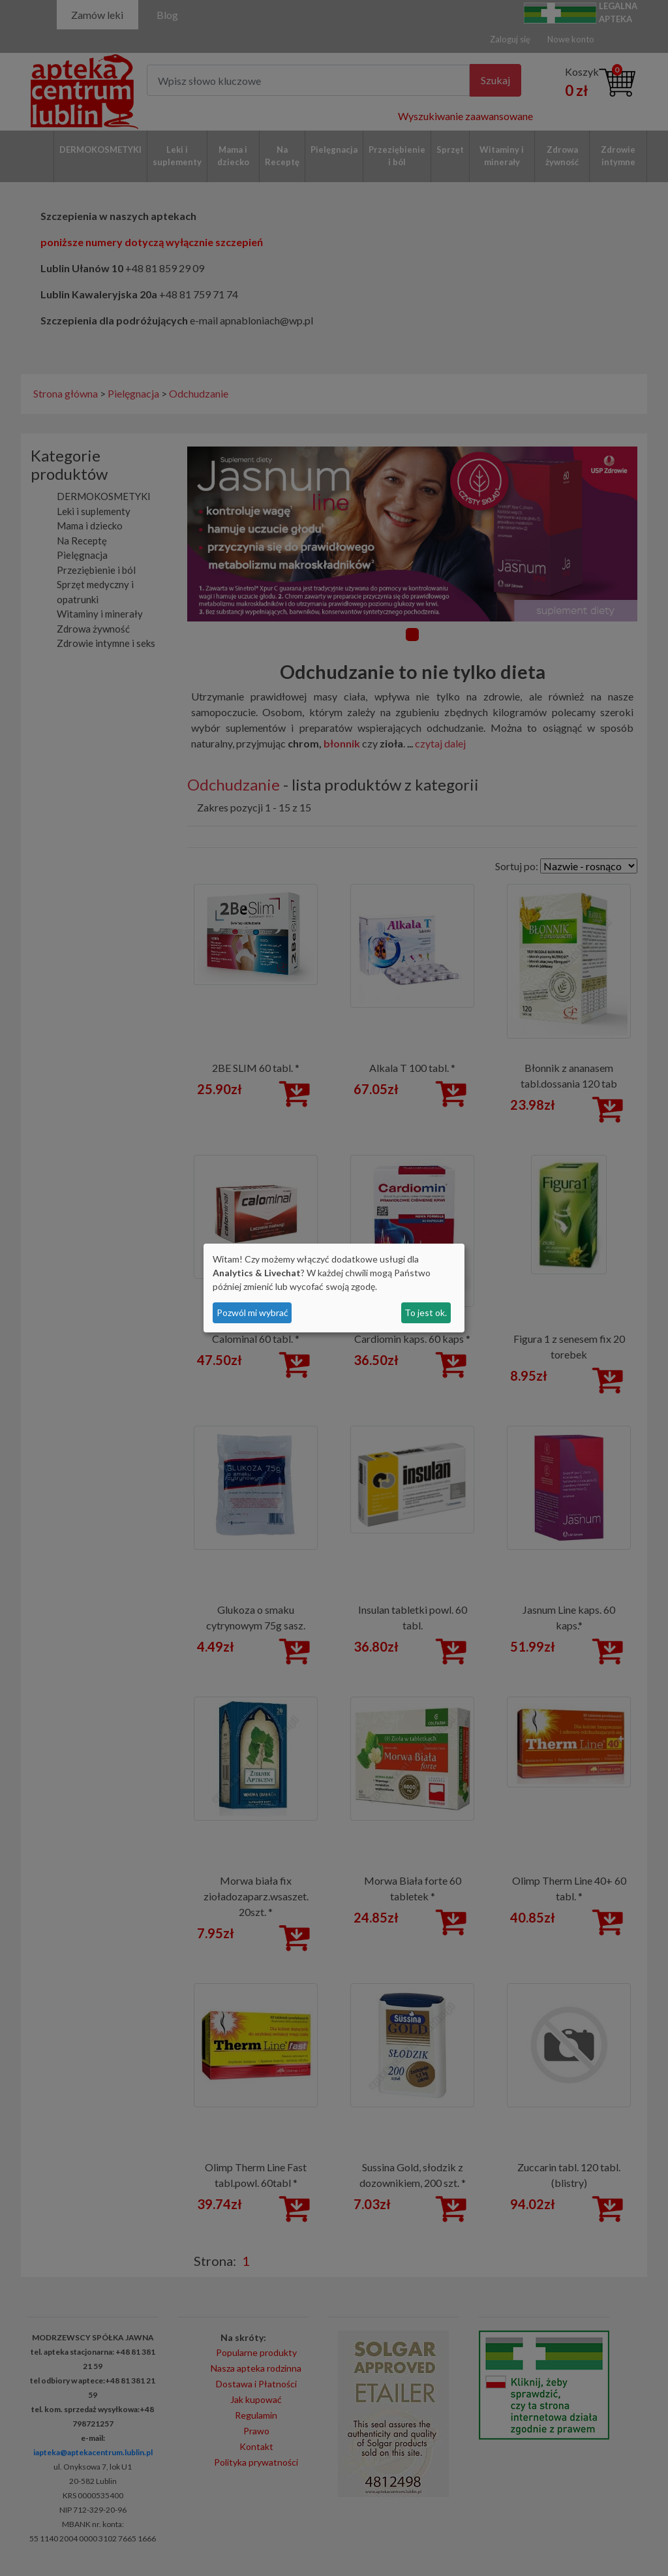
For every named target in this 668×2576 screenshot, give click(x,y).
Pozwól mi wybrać (252, 1312)
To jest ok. (425, 1312)
